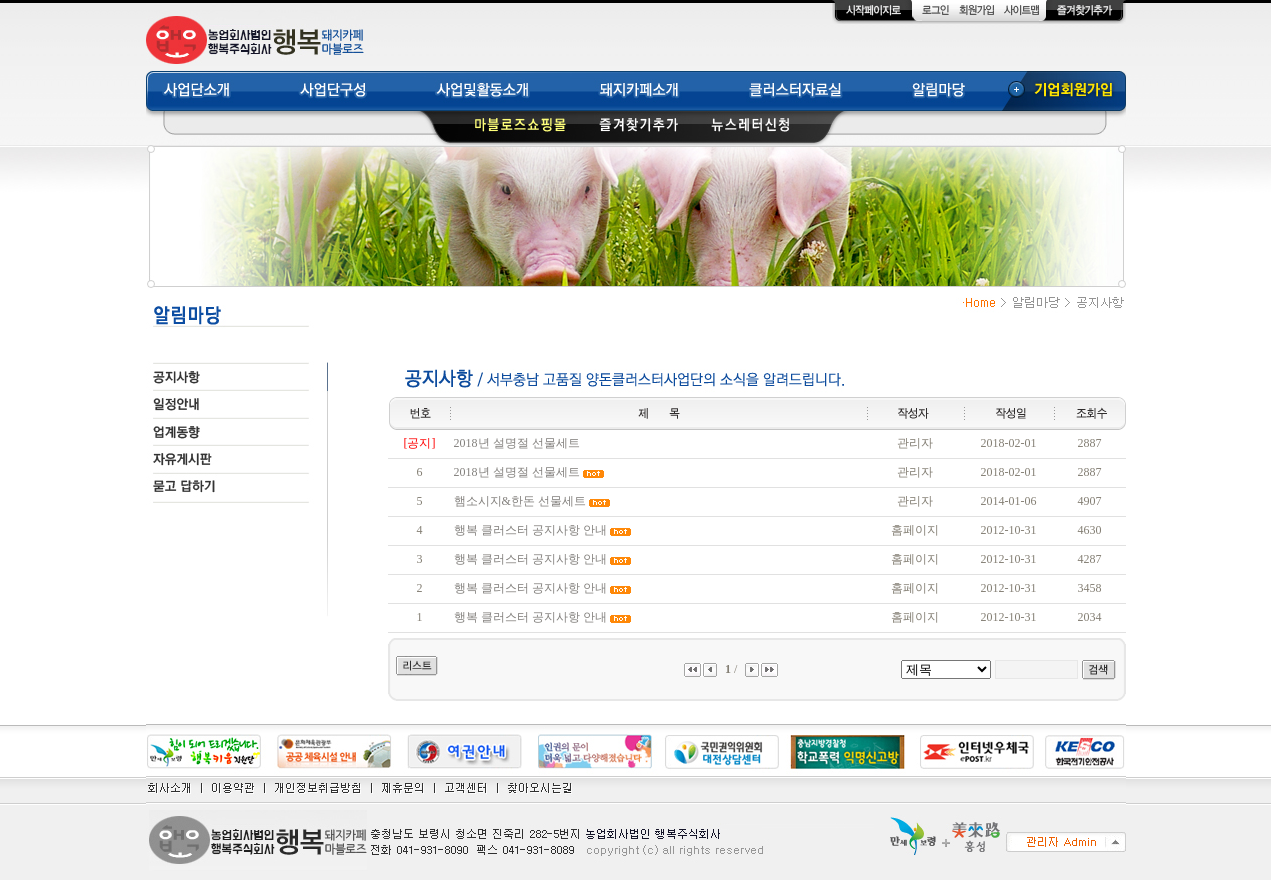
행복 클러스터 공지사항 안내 (530, 530)
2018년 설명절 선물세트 (517, 443)
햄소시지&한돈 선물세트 (520, 501)
